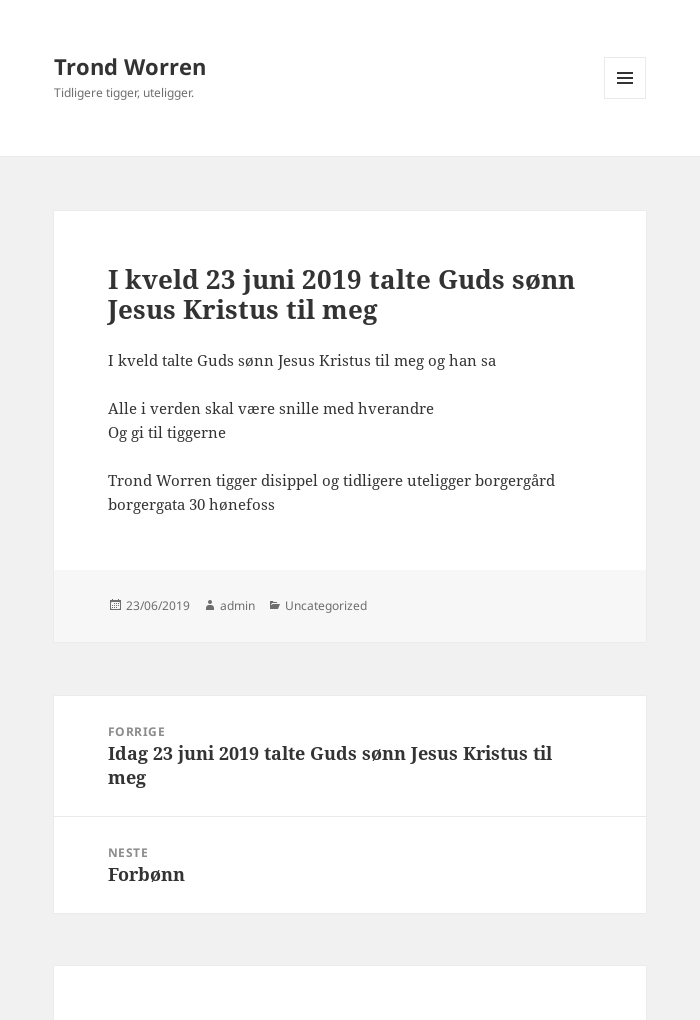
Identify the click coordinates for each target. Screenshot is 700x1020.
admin (237, 605)
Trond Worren (130, 66)
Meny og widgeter (625, 98)
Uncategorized (326, 605)
